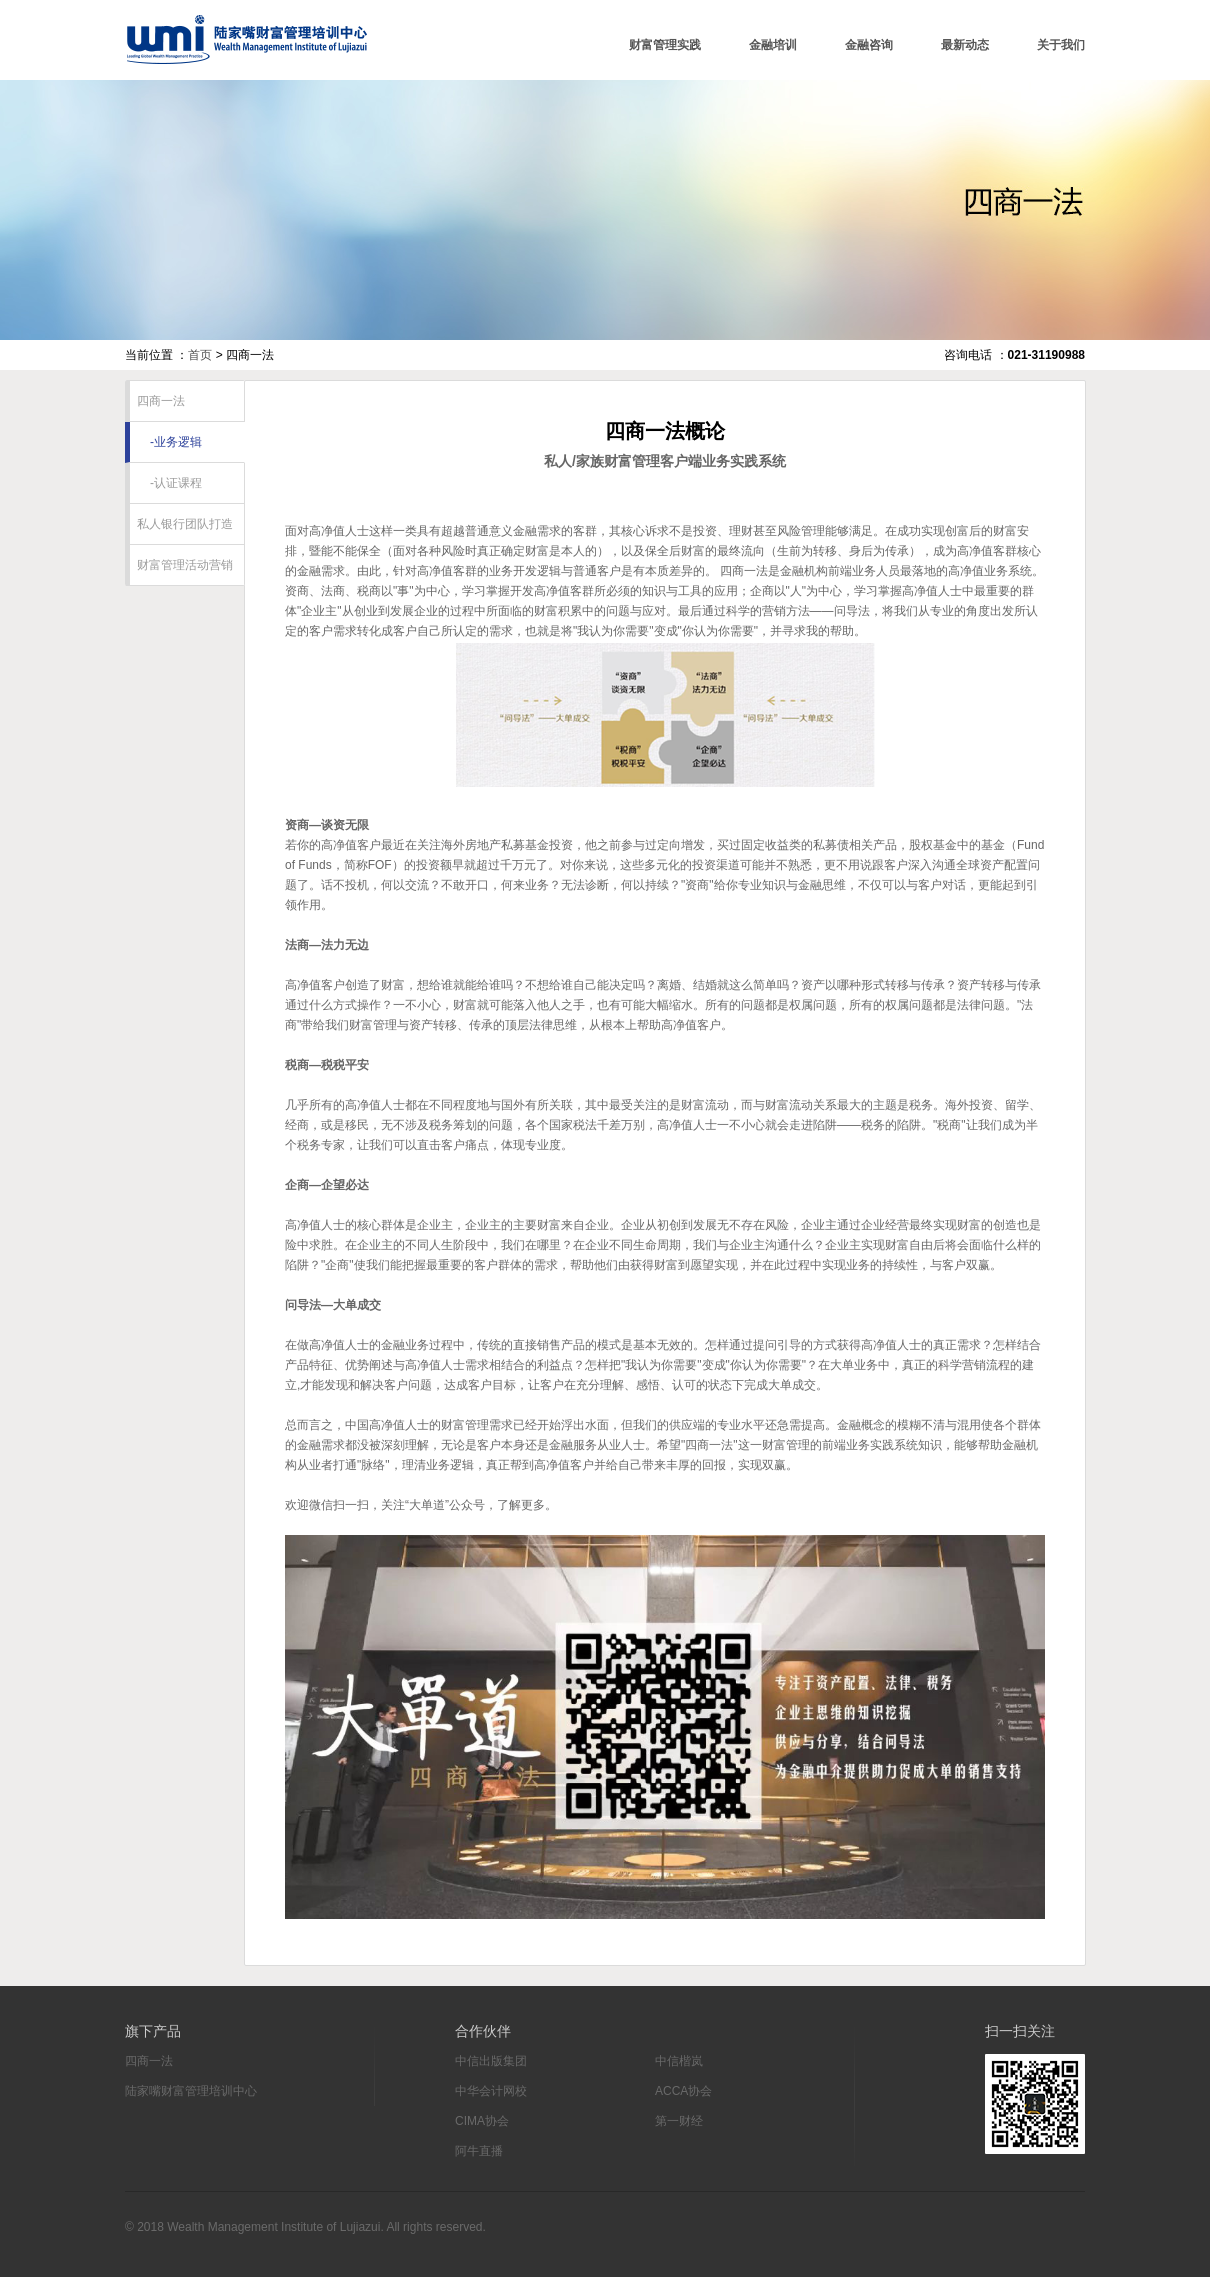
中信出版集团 (491, 2061)
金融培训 (773, 45)
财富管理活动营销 (181, 565)
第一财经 (679, 2121)
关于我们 (1061, 45)
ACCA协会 (683, 2091)
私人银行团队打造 (181, 524)
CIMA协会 (482, 2121)
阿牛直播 (479, 2151)
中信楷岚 (679, 2061)
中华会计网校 (491, 2091)
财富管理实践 (665, 45)
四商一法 (157, 401)
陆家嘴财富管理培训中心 (246, 40)
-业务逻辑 (166, 442)
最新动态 (965, 45)
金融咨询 (869, 45)
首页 (200, 355)
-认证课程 (166, 483)
